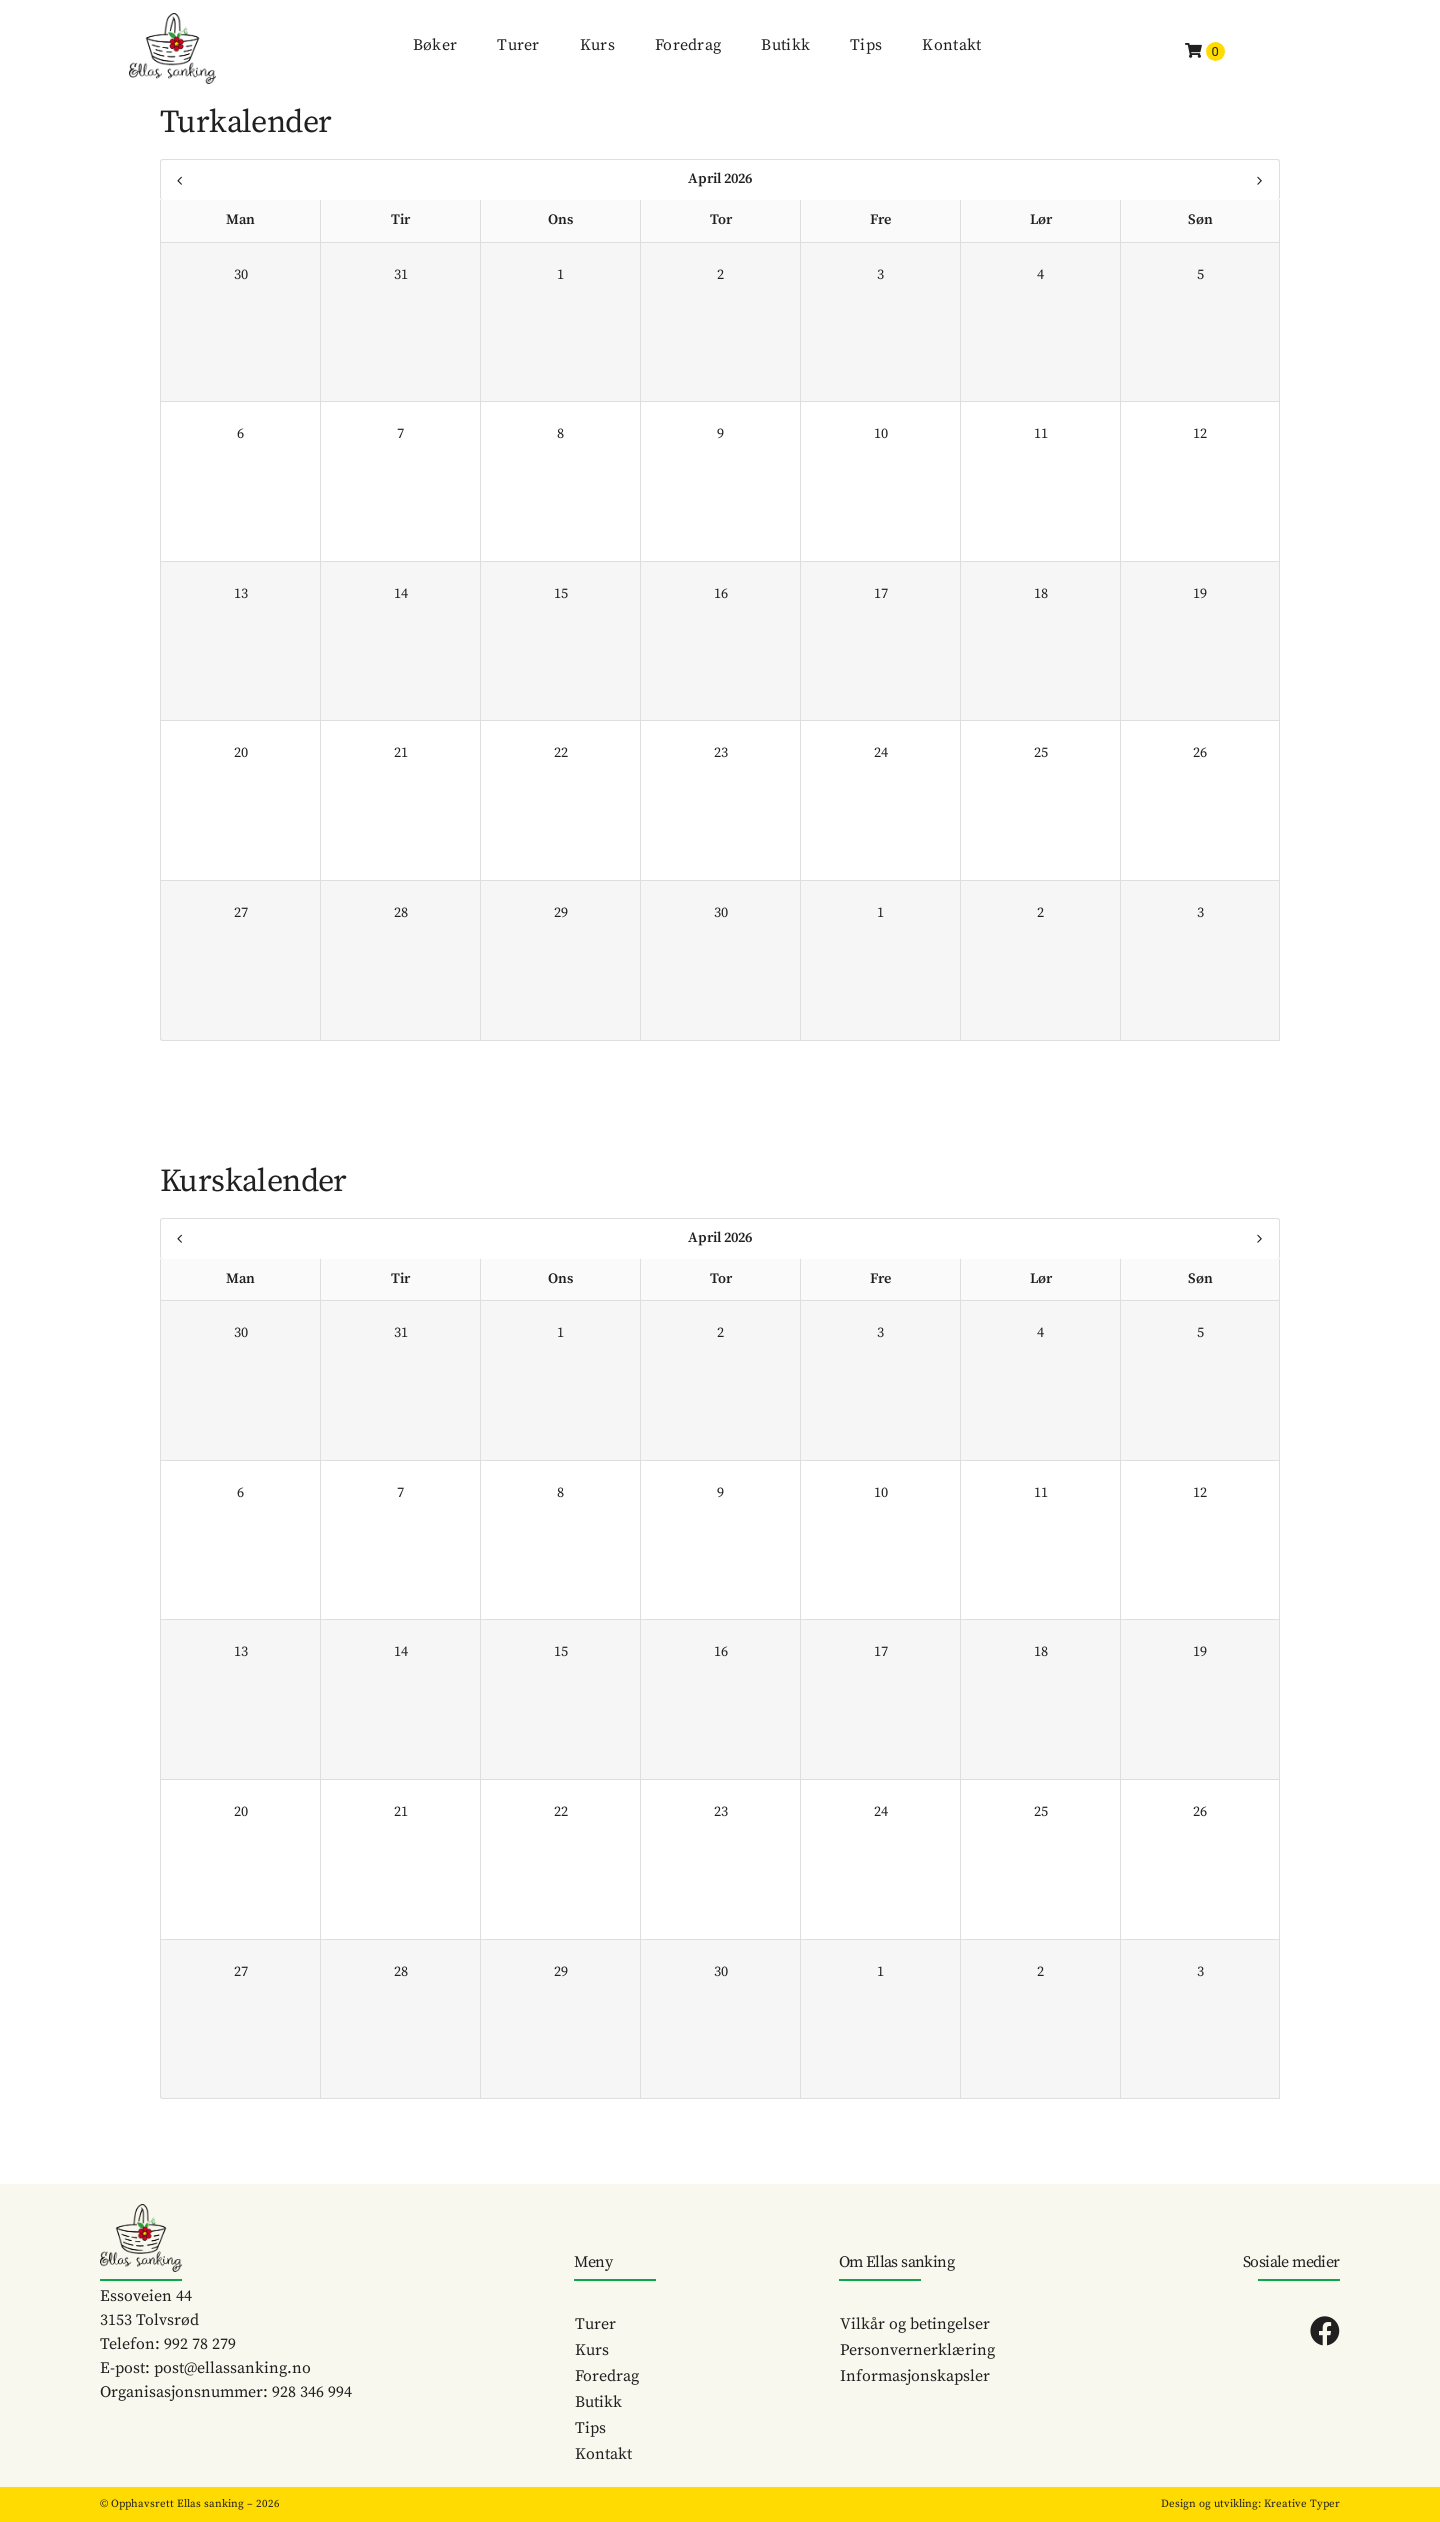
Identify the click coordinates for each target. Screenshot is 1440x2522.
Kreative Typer (1302, 2504)
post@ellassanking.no (232, 2368)
